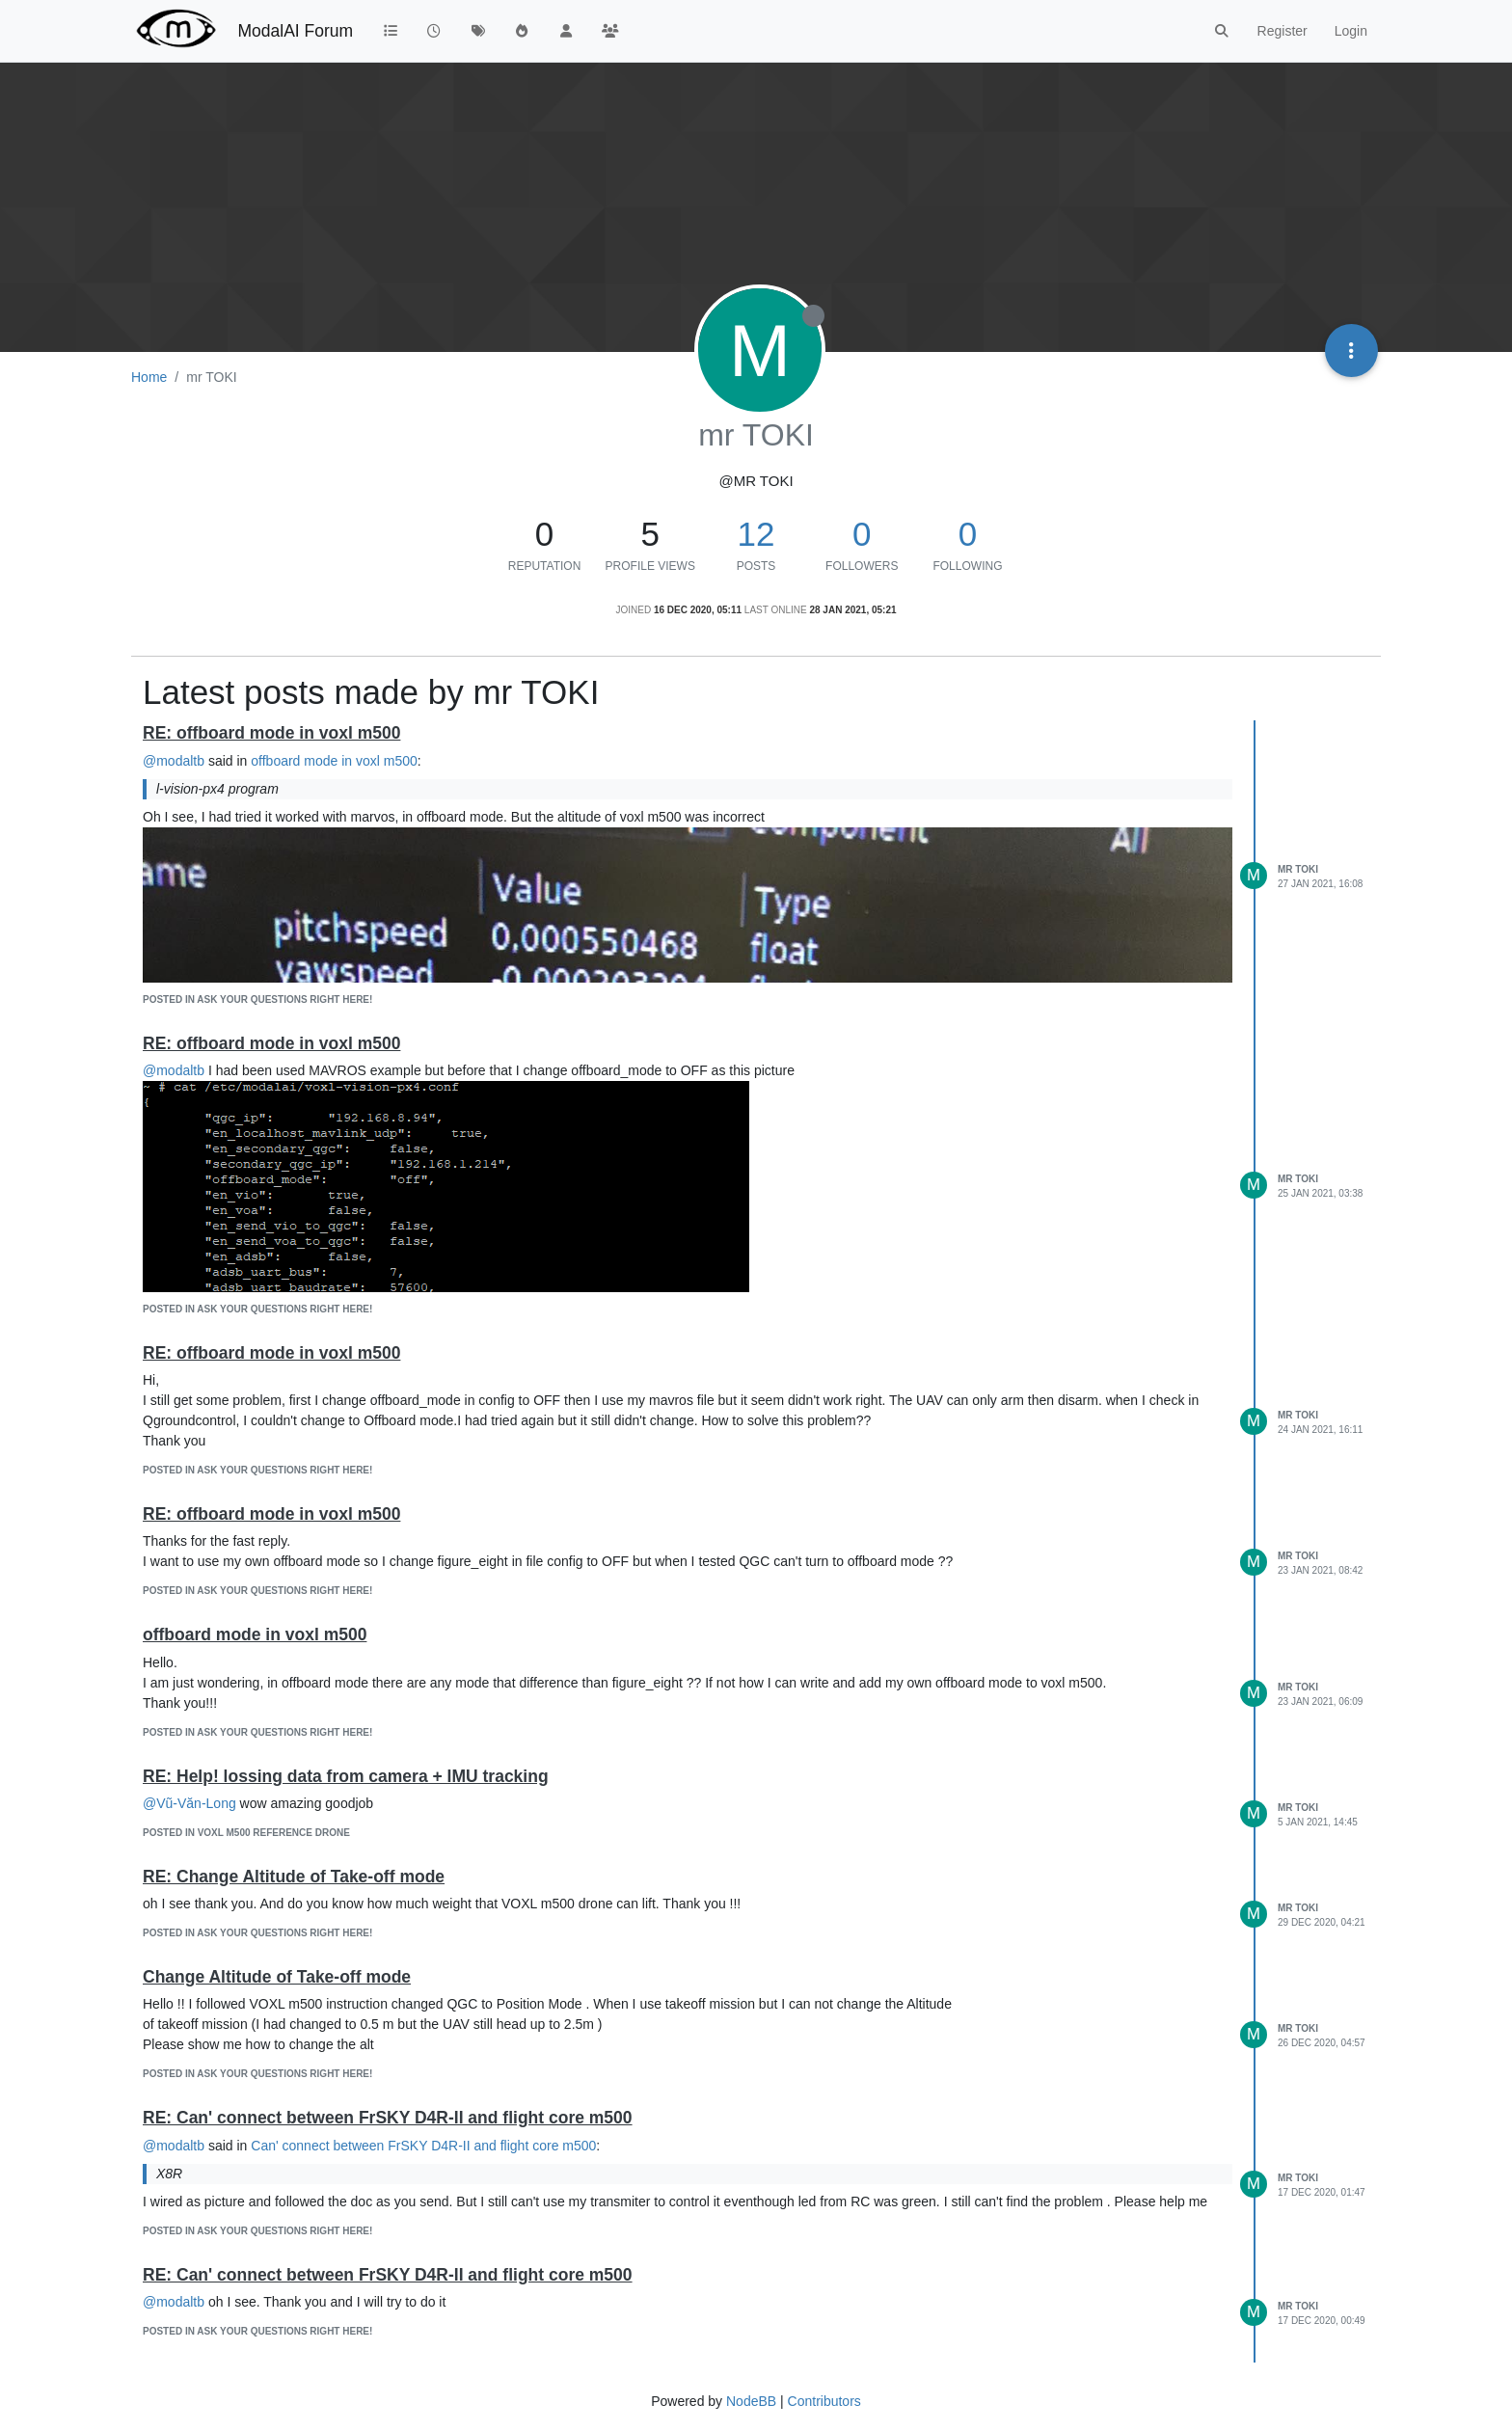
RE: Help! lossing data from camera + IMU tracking (346, 1776)
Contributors (824, 2401)
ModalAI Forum (295, 31)
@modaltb (173, 761)
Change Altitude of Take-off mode (277, 1976)
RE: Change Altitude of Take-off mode (294, 1876)
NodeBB (751, 2401)
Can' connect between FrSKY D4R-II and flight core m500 (423, 2145)
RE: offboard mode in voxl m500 (271, 733)
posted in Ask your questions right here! (257, 999)
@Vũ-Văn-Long (189, 1803)
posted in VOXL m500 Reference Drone (246, 1832)
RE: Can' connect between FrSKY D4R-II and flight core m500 (388, 2117)
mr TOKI (1298, 869)
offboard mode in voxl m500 (334, 761)
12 (756, 534)
